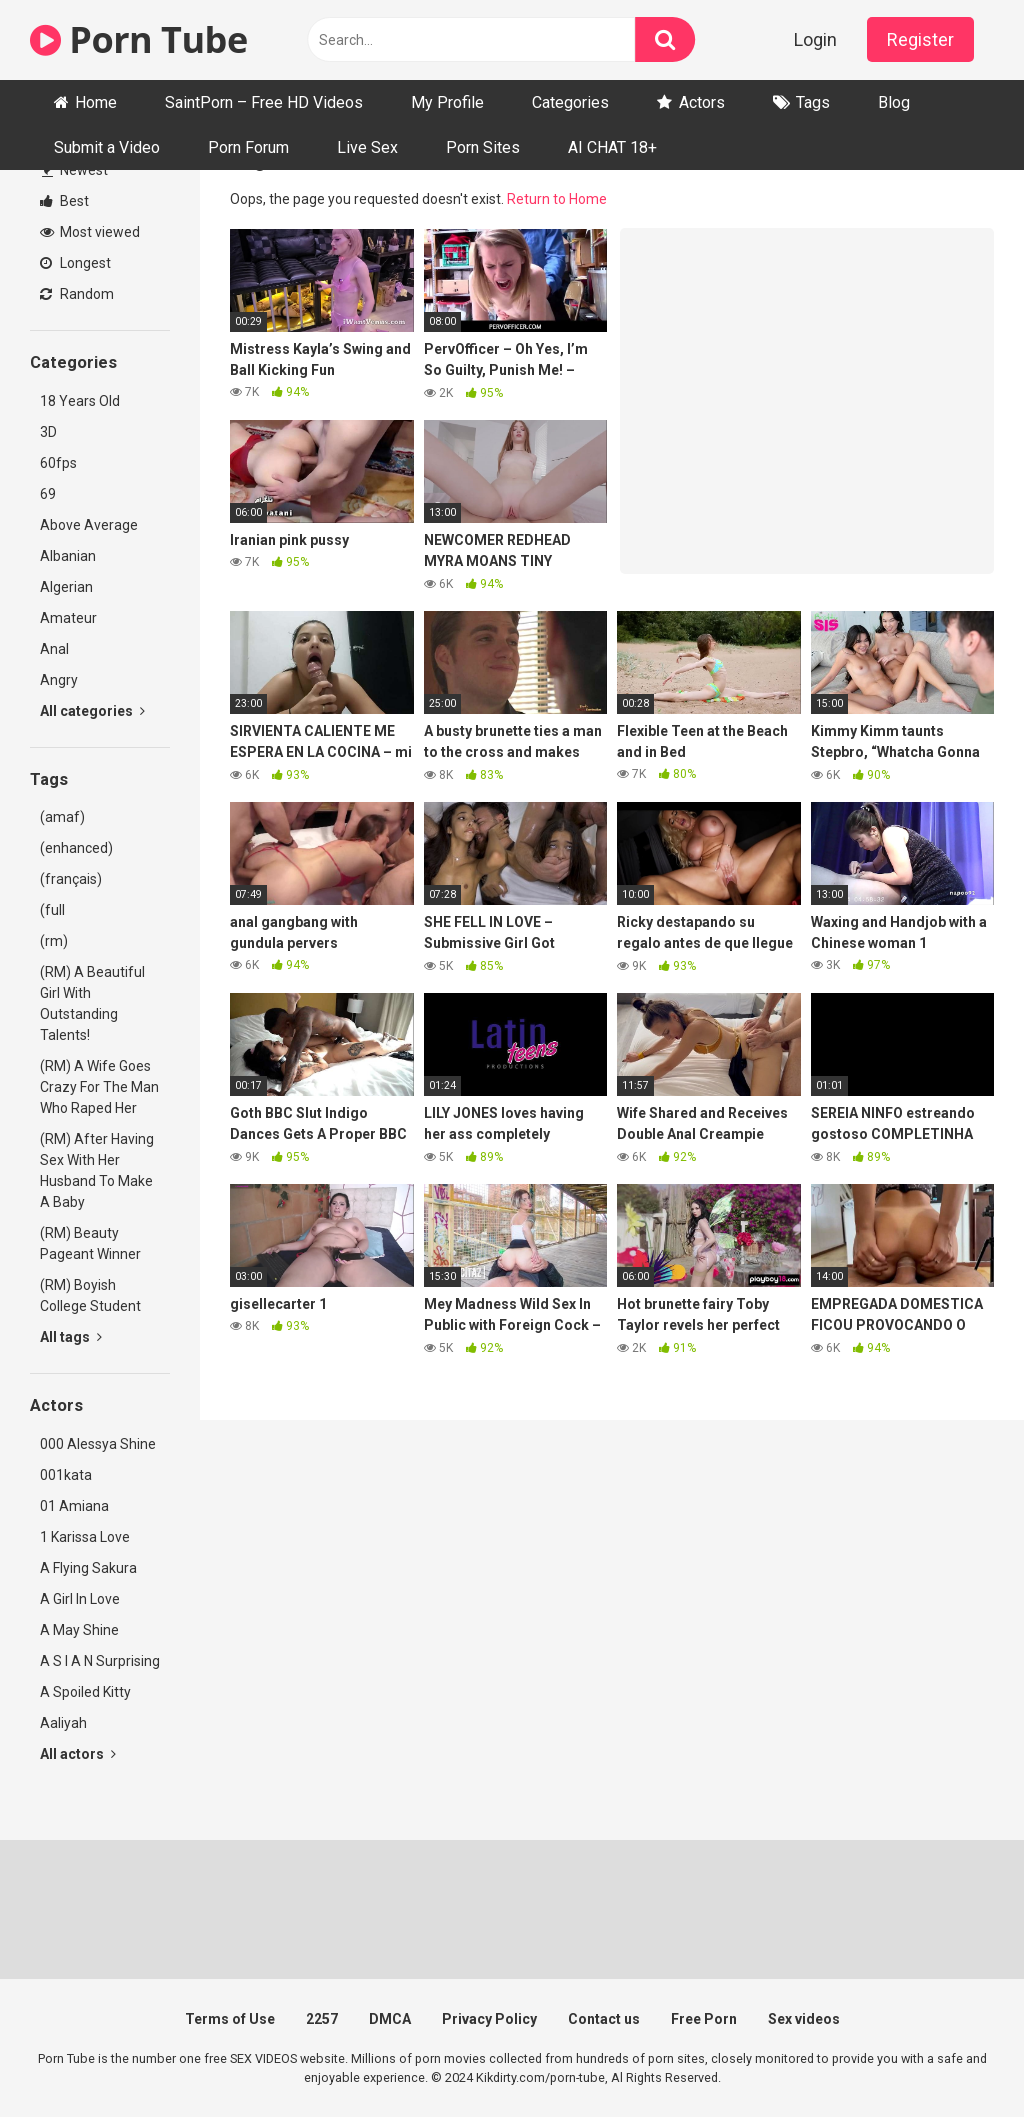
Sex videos (804, 2019)
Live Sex (367, 147)
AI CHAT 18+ (612, 147)
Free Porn (704, 2019)
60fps (58, 463)
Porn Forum (248, 147)
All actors (78, 1754)
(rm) (54, 941)
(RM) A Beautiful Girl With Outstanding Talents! (92, 1003)
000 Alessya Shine (98, 1444)
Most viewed (90, 232)
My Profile (447, 102)
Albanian (68, 556)
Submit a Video (107, 147)
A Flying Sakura (88, 1568)
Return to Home (557, 199)
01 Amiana (74, 1506)
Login (815, 39)
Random (77, 294)
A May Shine (79, 1630)
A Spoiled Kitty (85, 1692)
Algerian (66, 587)
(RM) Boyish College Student (90, 1295)
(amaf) (62, 817)
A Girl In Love (80, 1599)
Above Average (89, 525)
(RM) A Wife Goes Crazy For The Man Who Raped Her (99, 1087)
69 (48, 494)
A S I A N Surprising (100, 1661)
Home (96, 102)
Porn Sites (483, 147)
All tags (71, 1337)
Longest (75, 263)
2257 (322, 2019)
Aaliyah (63, 1723)
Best (64, 201)
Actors (702, 102)
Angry (59, 680)
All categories (92, 711)
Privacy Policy (489, 2019)
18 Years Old (80, 401)
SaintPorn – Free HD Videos (264, 102)
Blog (894, 102)
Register (920, 39)
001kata (66, 1475)
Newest (75, 170)
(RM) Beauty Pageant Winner (90, 1243)
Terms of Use (230, 2019)
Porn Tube (139, 39)
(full (52, 910)
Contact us (604, 2019)
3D (48, 432)
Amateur (68, 618)
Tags (813, 102)
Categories (570, 102)
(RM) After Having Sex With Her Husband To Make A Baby (97, 1170)
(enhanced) (76, 848)
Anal (54, 649)
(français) (71, 879)
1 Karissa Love (85, 1537)
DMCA (390, 2019)
